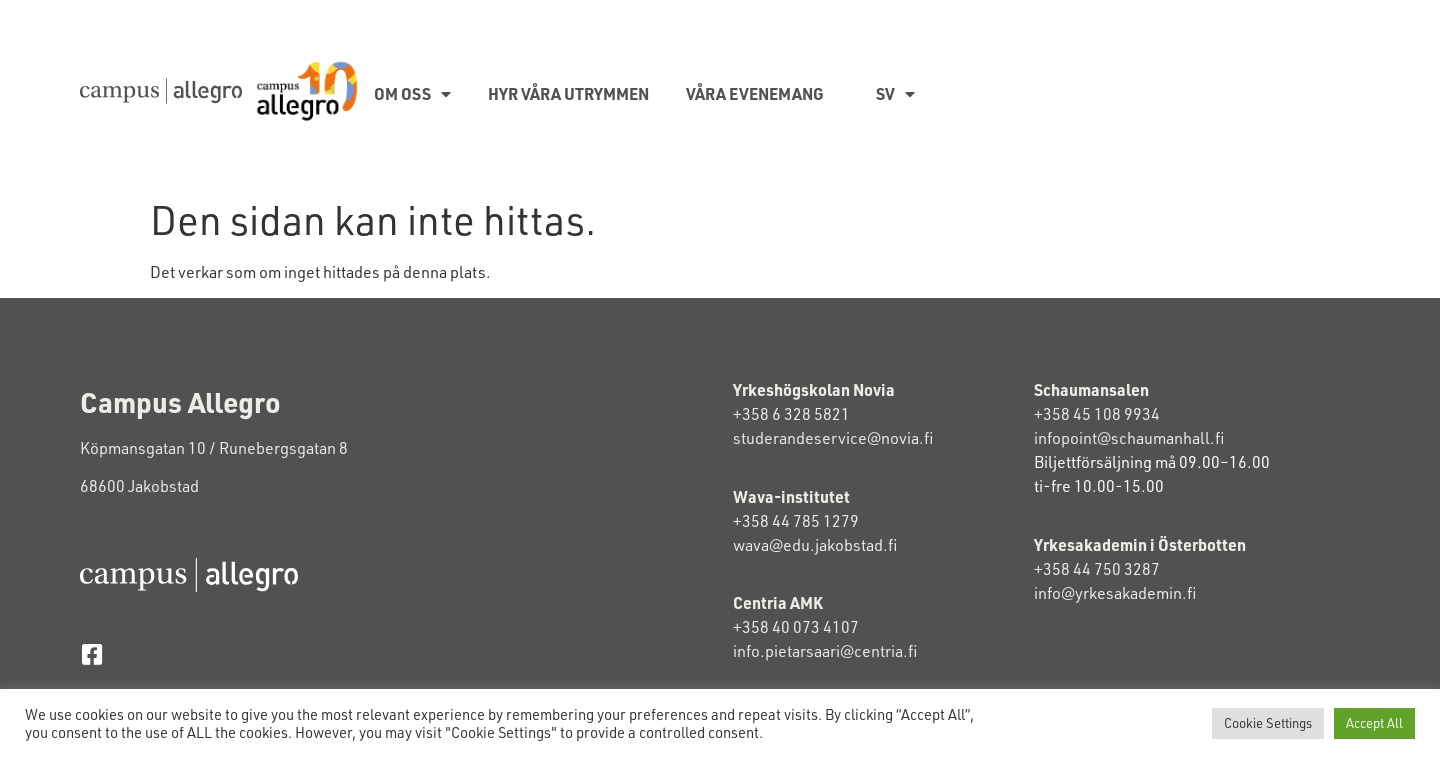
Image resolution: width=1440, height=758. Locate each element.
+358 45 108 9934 (1097, 414)
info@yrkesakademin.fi (1116, 593)
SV (895, 94)
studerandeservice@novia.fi (834, 438)
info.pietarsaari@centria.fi (825, 651)
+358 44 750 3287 (1113, 569)
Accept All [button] (1374, 723)
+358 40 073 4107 (796, 627)
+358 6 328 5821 (791, 414)
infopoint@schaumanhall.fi (1129, 438)
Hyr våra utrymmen (568, 93)
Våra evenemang (755, 93)
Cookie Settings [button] (1268, 723)
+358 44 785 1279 (796, 521)
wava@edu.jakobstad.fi (815, 545)
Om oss (412, 94)
